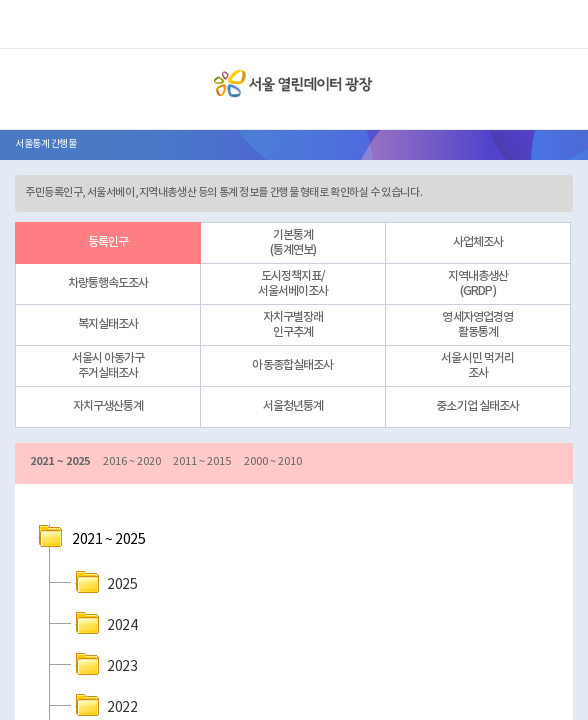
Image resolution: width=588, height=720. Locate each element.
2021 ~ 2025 (60, 461)
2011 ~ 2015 (202, 461)
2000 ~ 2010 (273, 461)
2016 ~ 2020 (132, 461)
